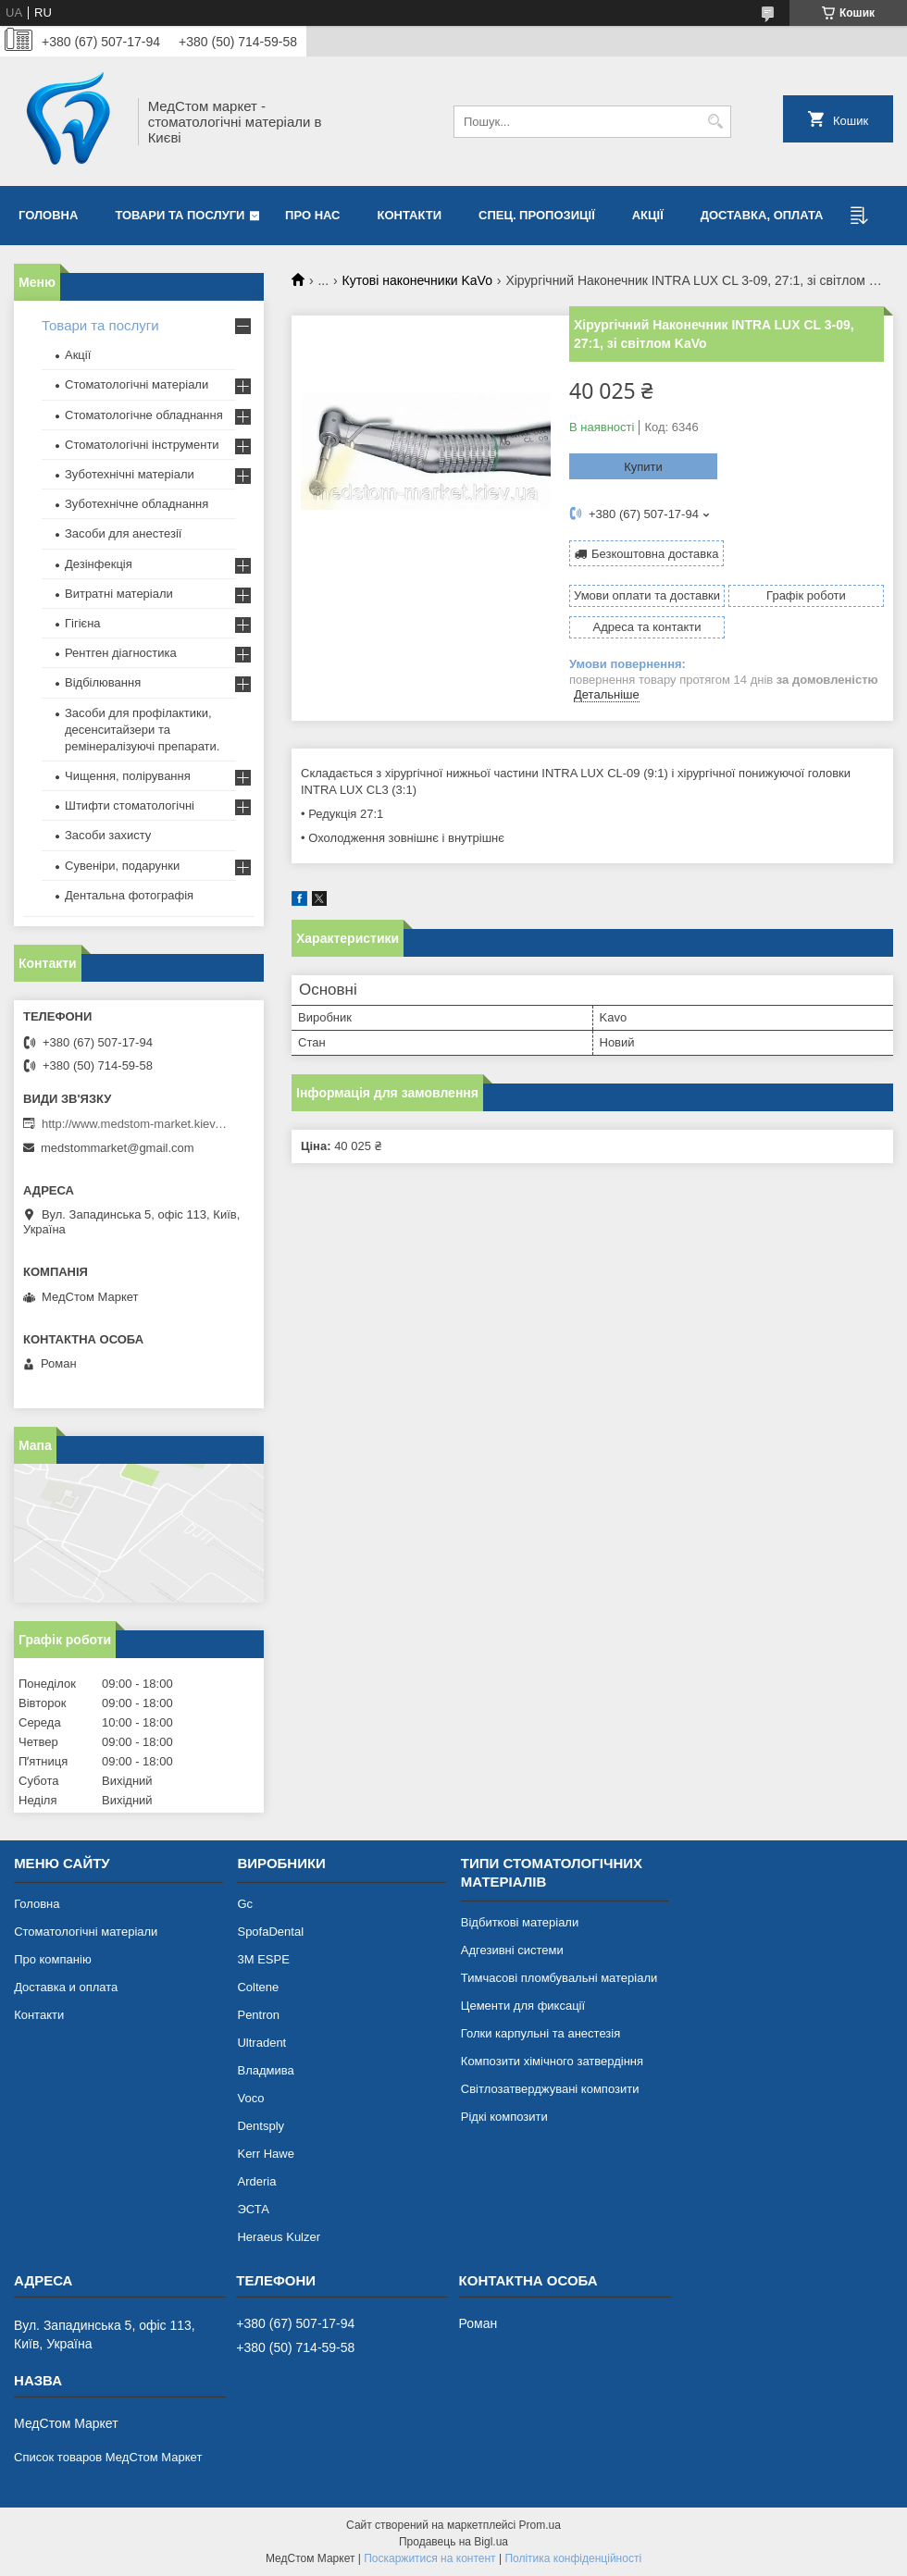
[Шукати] (715, 121)
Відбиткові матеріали (519, 1922)
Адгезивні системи (512, 1950)
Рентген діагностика (121, 653)
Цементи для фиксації (523, 2005)
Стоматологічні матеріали (136, 384)
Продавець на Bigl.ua (453, 2541)
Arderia (256, 2181)
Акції (648, 215)
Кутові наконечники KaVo (417, 280)
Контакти (410, 215)
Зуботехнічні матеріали (129, 474)
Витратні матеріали (119, 594)
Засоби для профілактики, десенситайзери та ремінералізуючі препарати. (142, 729)
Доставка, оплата (762, 215)
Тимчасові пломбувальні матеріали (559, 1978)
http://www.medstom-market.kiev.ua (134, 1124)
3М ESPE (263, 1959)
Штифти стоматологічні (129, 805)
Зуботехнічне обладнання (136, 504)
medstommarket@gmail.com (117, 1148)
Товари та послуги (179, 215)
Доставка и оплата (66, 1987)
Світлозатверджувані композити (550, 2089)
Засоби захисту (108, 835)
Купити (643, 467)
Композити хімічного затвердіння (552, 2061)
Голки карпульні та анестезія (540, 2033)
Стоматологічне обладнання (144, 415)
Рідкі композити (504, 2117)
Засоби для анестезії (123, 533)
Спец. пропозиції (536, 215)
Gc (245, 1904)
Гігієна (83, 623)
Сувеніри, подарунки (122, 866)
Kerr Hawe (265, 2154)
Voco (250, 2098)
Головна (48, 215)
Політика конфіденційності (572, 2558)
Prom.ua (540, 2525)
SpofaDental (270, 1931)
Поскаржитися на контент (429, 2558)
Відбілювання (103, 682)
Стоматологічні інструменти (142, 445)
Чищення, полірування (128, 776)
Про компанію (53, 1959)
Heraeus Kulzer (278, 2237)
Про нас (312, 215)
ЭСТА (252, 2209)
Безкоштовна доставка (654, 554)
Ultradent (261, 2043)
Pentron (258, 2015)
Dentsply (260, 2126)
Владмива (265, 2070)
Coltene (258, 1987)
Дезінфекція (98, 564)
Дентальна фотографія (129, 895)
